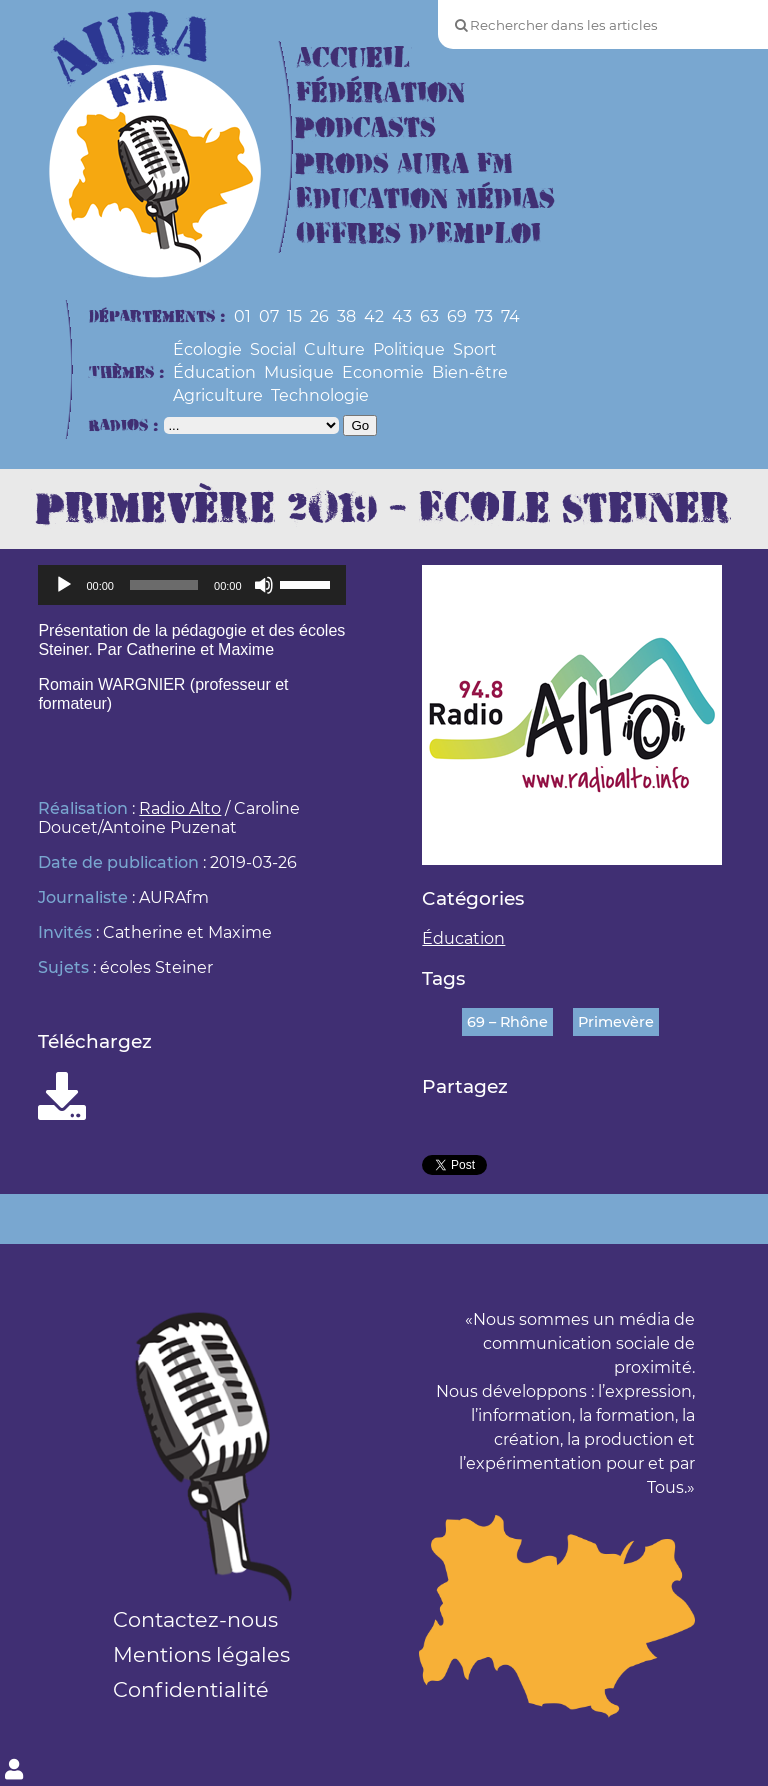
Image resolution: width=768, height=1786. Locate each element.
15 (294, 316)
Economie (383, 372)
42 (374, 316)
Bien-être (470, 372)
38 (346, 316)
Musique (299, 372)
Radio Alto (180, 808)
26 (319, 316)
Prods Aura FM (404, 164)
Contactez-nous (195, 1619)
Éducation (214, 372)
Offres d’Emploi (418, 234)
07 (269, 316)
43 (402, 316)
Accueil (353, 58)
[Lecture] (64, 585)
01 (242, 316)
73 (484, 316)
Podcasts (366, 128)
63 (429, 316)
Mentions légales (201, 1654)
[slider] (164, 585)
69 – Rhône (507, 1022)
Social (273, 349)
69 (457, 316)
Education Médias (425, 199)
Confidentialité (191, 1689)
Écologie (207, 349)
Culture (334, 349)
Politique (409, 349)
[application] (191, 585)
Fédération (380, 93)
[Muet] (264, 585)
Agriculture (218, 395)
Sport (475, 349)
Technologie (320, 395)
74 (510, 316)
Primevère (616, 1022)
